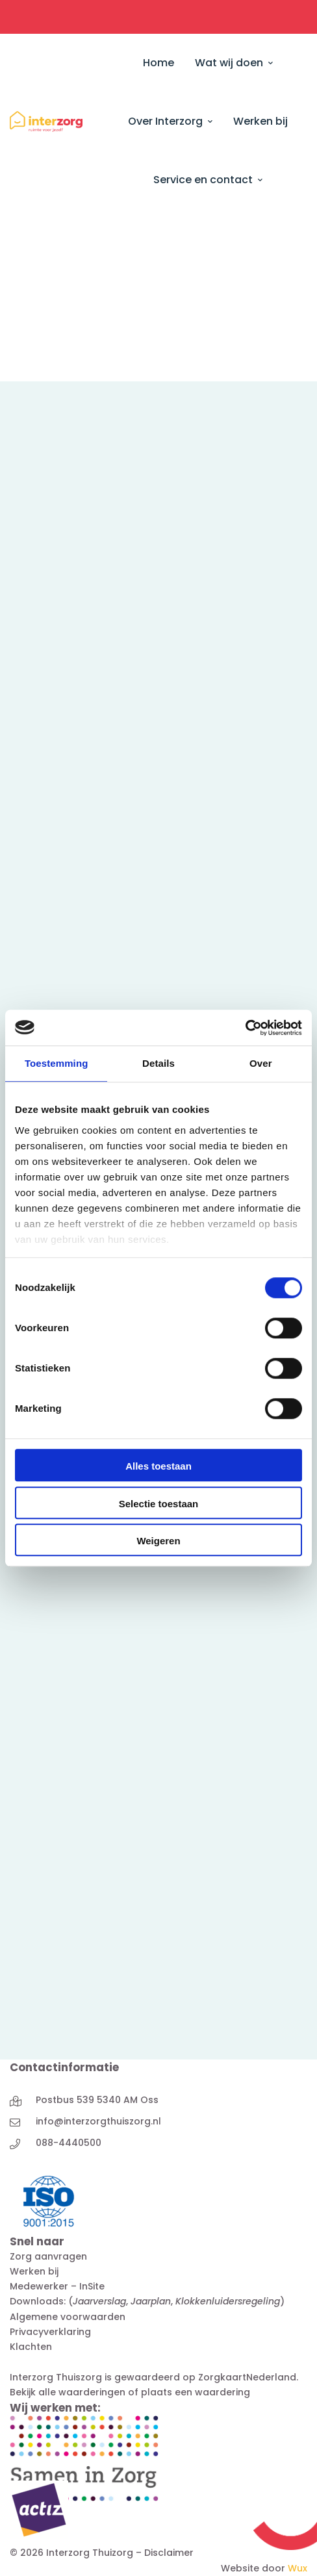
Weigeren (158, 1540)
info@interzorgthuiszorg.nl (98, 2121)
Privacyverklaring (50, 2331)
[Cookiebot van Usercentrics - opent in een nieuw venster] (245, 1027)
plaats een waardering (195, 2392)
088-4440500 (68, 2142)
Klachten (31, 2346)
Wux (297, 2568)
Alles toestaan (158, 1466)
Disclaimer (169, 2552)
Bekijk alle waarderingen (67, 2392)
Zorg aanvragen (48, 2256)
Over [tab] (260, 1063)
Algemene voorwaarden (67, 2316)
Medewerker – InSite (57, 2286)
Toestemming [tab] (56, 1063)
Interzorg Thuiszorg (56, 2377)
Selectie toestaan (159, 1503)
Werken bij (34, 2271)
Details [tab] (158, 1063)
